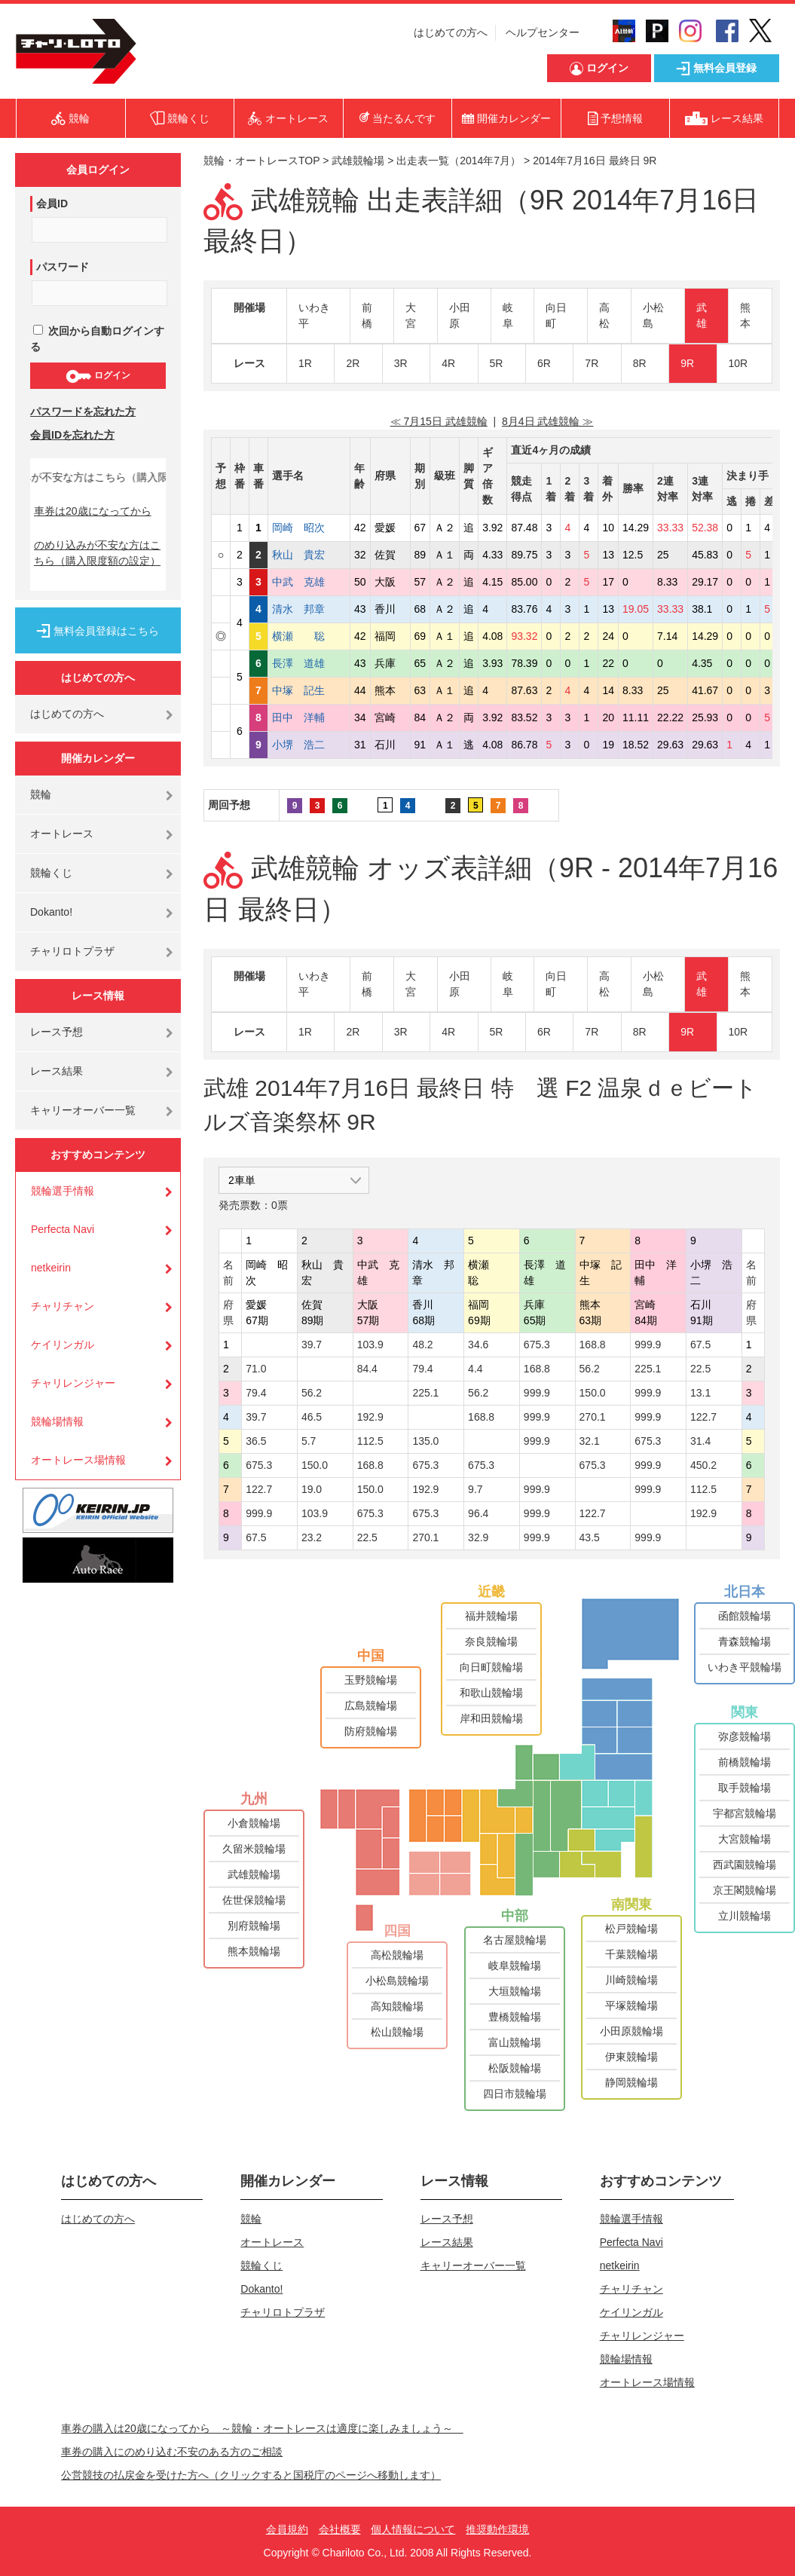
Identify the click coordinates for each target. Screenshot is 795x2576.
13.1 (700, 1393)
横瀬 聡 (309, 636)
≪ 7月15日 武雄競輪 (439, 421)
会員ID (52, 203)
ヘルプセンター (542, 32)
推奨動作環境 (497, 2529)
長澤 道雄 (309, 663)
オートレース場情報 (78, 1460)
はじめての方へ (451, 32)
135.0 (425, 1441)
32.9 (478, 1537)
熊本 (745, 315)
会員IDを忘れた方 (72, 435)
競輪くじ (51, 873)
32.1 (589, 1441)
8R (640, 363)
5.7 (308, 1441)
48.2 (422, 1344)
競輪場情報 (57, 1421)
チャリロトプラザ (72, 951)
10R (738, 363)
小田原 (459, 315)
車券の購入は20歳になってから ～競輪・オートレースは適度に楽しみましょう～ (262, 2428)
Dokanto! (51, 912)
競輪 (40, 794)
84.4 (367, 1369)
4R (448, 363)
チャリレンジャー (73, 1383)
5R (496, 363)
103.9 (370, 1344)
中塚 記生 (309, 690)
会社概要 (340, 2529)
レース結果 (56, 1071)
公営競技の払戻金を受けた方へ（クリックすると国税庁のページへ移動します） (251, 2475)
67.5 (700, 1344)
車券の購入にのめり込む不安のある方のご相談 (172, 2452)
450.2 (703, 1465)
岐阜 (508, 315)
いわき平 (314, 315)
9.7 (475, 1489)
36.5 (256, 1441)
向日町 (556, 315)
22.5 (700, 1369)
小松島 (653, 315)
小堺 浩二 (309, 745)
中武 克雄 (309, 582)
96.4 (478, 1513)
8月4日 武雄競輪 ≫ (547, 421)
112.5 (370, 1441)
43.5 (589, 1537)
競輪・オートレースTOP (261, 160)
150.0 (592, 1393)
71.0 (256, 1369)
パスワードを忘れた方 (83, 411)
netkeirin (51, 1268)
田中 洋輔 (309, 717)
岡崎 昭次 (309, 528)
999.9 (647, 1344)
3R (401, 363)
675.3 (537, 1344)
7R (591, 363)
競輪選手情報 (62, 1191)
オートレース (61, 834)
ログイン (98, 376)
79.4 (422, 1369)
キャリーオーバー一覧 (83, 1110)
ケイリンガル (62, 1344)
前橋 (367, 315)
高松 (604, 315)
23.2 (311, 1537)
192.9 (370, 1417)
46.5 (311, 1417)
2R (352, 363)
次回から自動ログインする (97, 339)
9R (687, 363)
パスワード (62, 267)
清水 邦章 (309, 609)
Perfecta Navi (62, 1229)
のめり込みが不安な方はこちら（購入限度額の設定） (97, 553)
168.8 (592, 1344)
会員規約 (287, 2529)
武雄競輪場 (358, 160)
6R (544, 363)
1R (305, 363)
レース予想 (56, 1032)
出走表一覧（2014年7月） (458, 160)
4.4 (475, 1369)
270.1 (592, 1417)
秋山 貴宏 (309, 555)
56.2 (589, 1369)
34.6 (478, 1344)
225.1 (647, 1369)
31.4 (700, 1441)
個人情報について (413, 2529)
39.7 (311, 1344)
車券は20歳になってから (92, 511)
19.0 (311, 1489)
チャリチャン (62, 1306)
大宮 (410, 315)
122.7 (703, 1417)
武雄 (701, 315)
